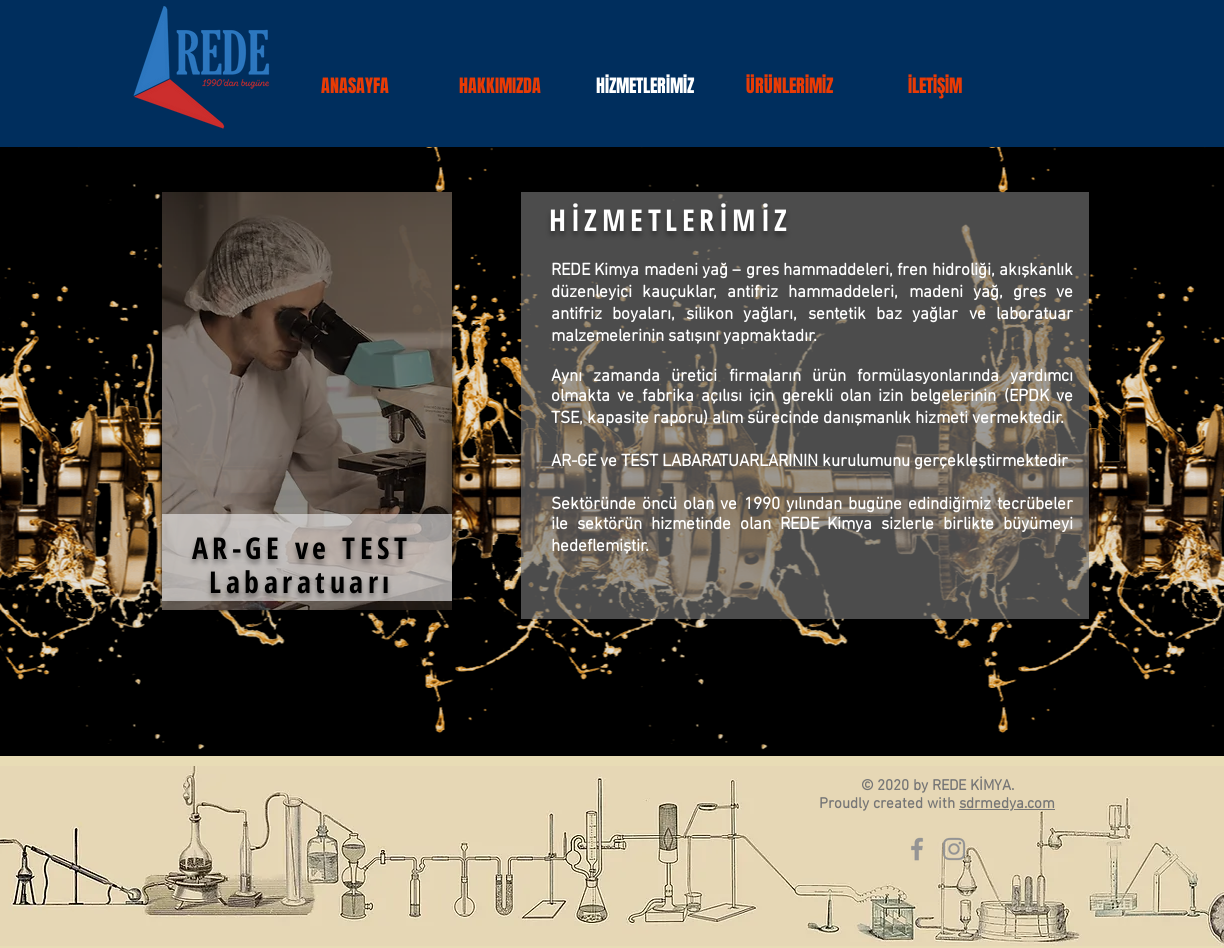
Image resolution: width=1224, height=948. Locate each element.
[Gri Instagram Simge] (954, 849)
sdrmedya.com (1007, 804)
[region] (307, 401)
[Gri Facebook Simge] (917, 849)
